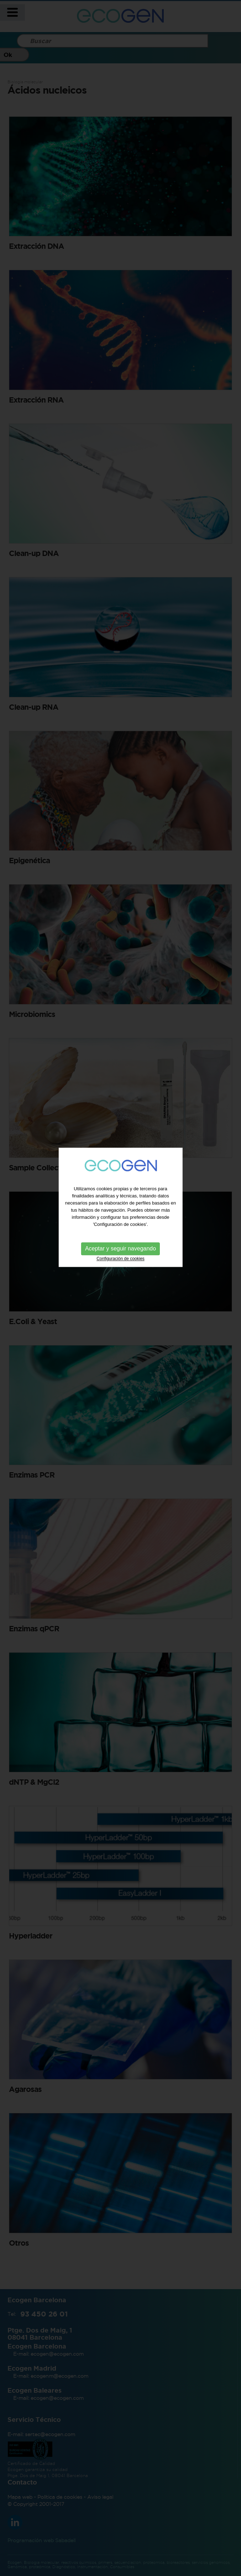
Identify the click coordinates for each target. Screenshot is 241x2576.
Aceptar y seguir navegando (120, 1204)
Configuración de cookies (120, 1214)
